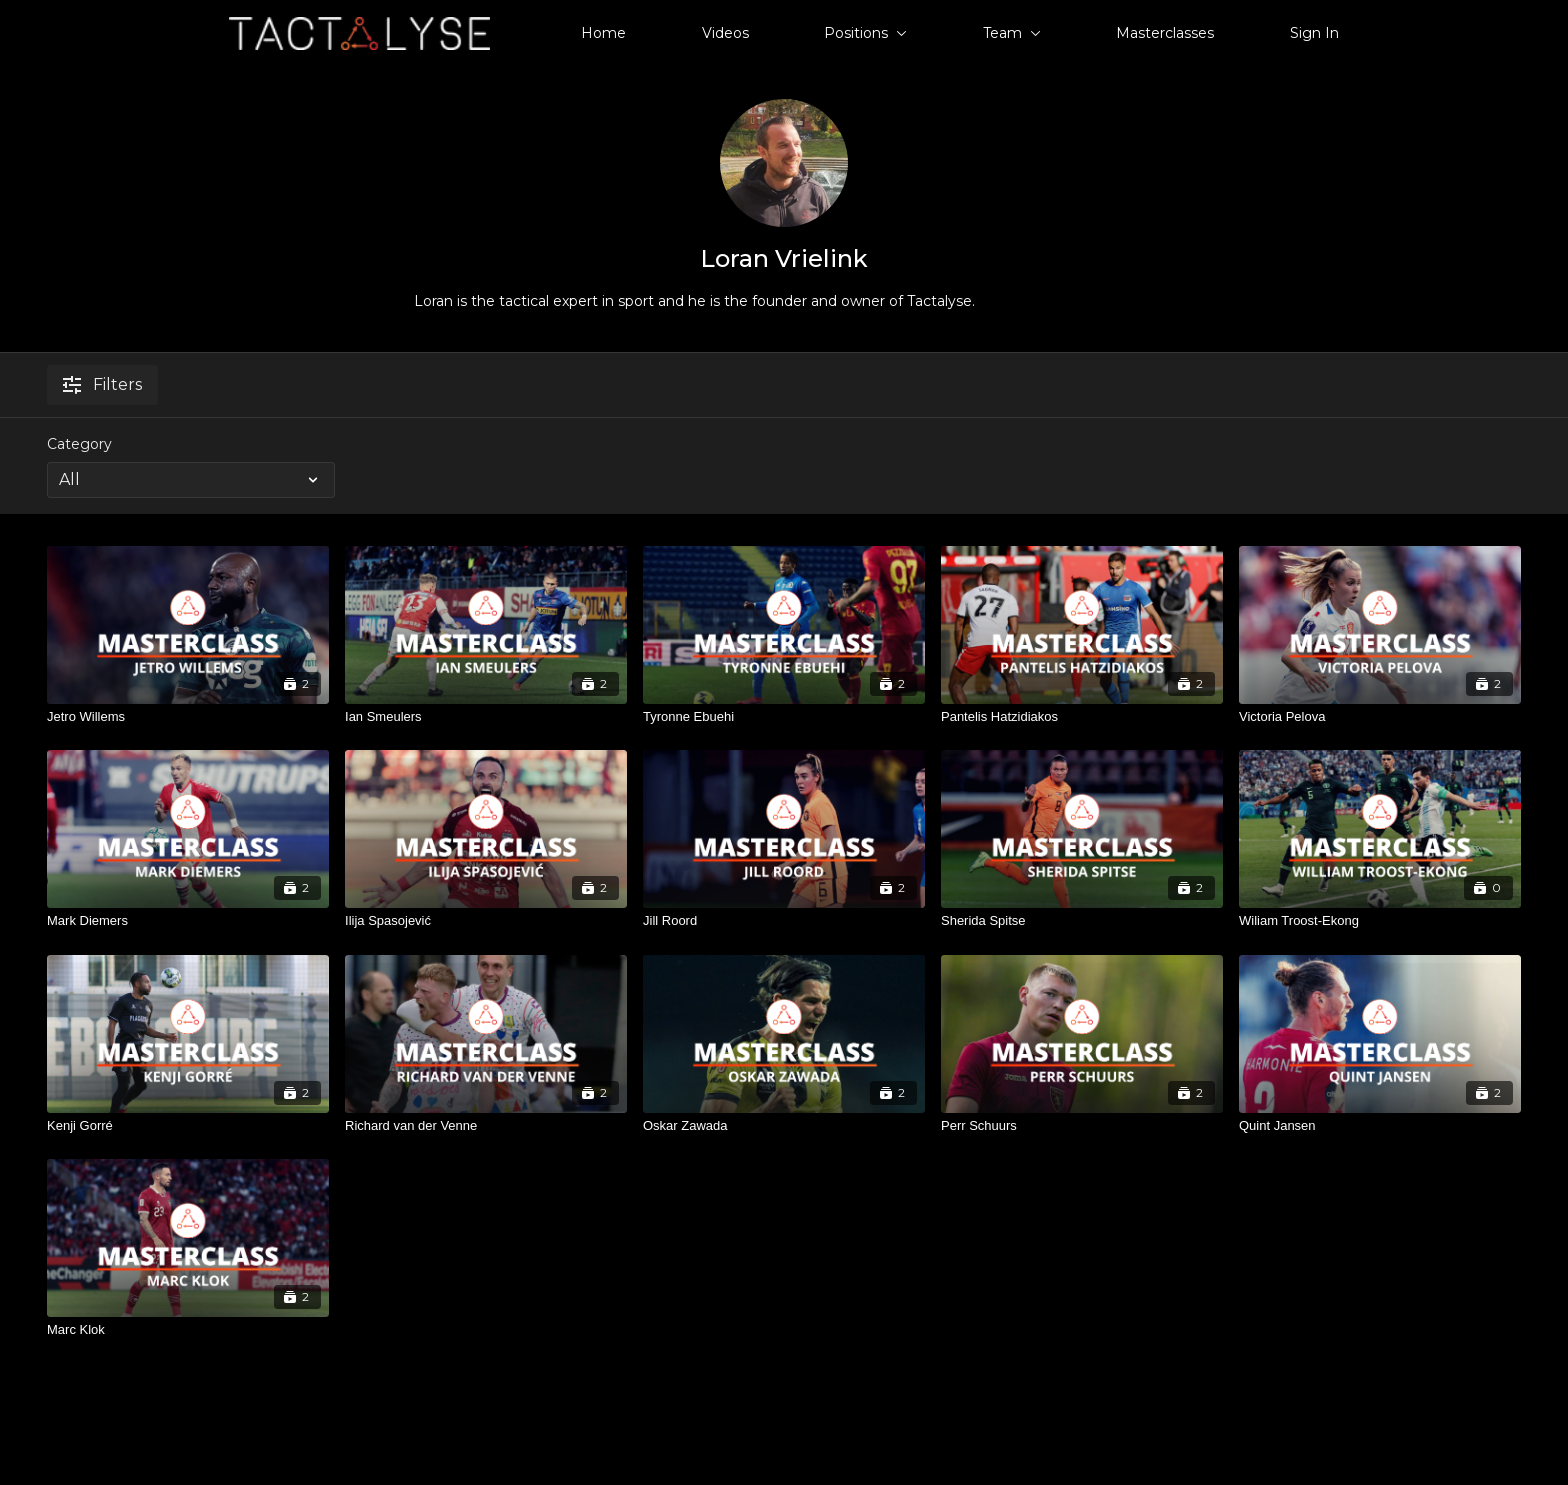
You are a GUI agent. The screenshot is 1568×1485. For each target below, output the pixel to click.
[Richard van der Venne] (486, 1126)
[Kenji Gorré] (188, 1126)
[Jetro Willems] (188, 717)
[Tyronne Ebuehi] (784, 717)
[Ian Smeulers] (486, 717)
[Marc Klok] (188, 1330)
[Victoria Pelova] (1380, 717)
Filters (102, 384)
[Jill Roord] (784, 921)
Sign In (1314, 33)
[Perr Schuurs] (1082, 1126)
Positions (865, 33)
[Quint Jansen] (1380, 1126)
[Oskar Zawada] (784, 1126)
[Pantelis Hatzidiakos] (1082, 717)
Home (603, 33)
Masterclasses (1165, 33)
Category (79, 444)
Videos (725, 33)
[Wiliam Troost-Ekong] (1380, 921)
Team (1012, 33)
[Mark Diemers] (188, 921)
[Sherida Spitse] (1082, 921)
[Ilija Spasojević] (486, 921)
